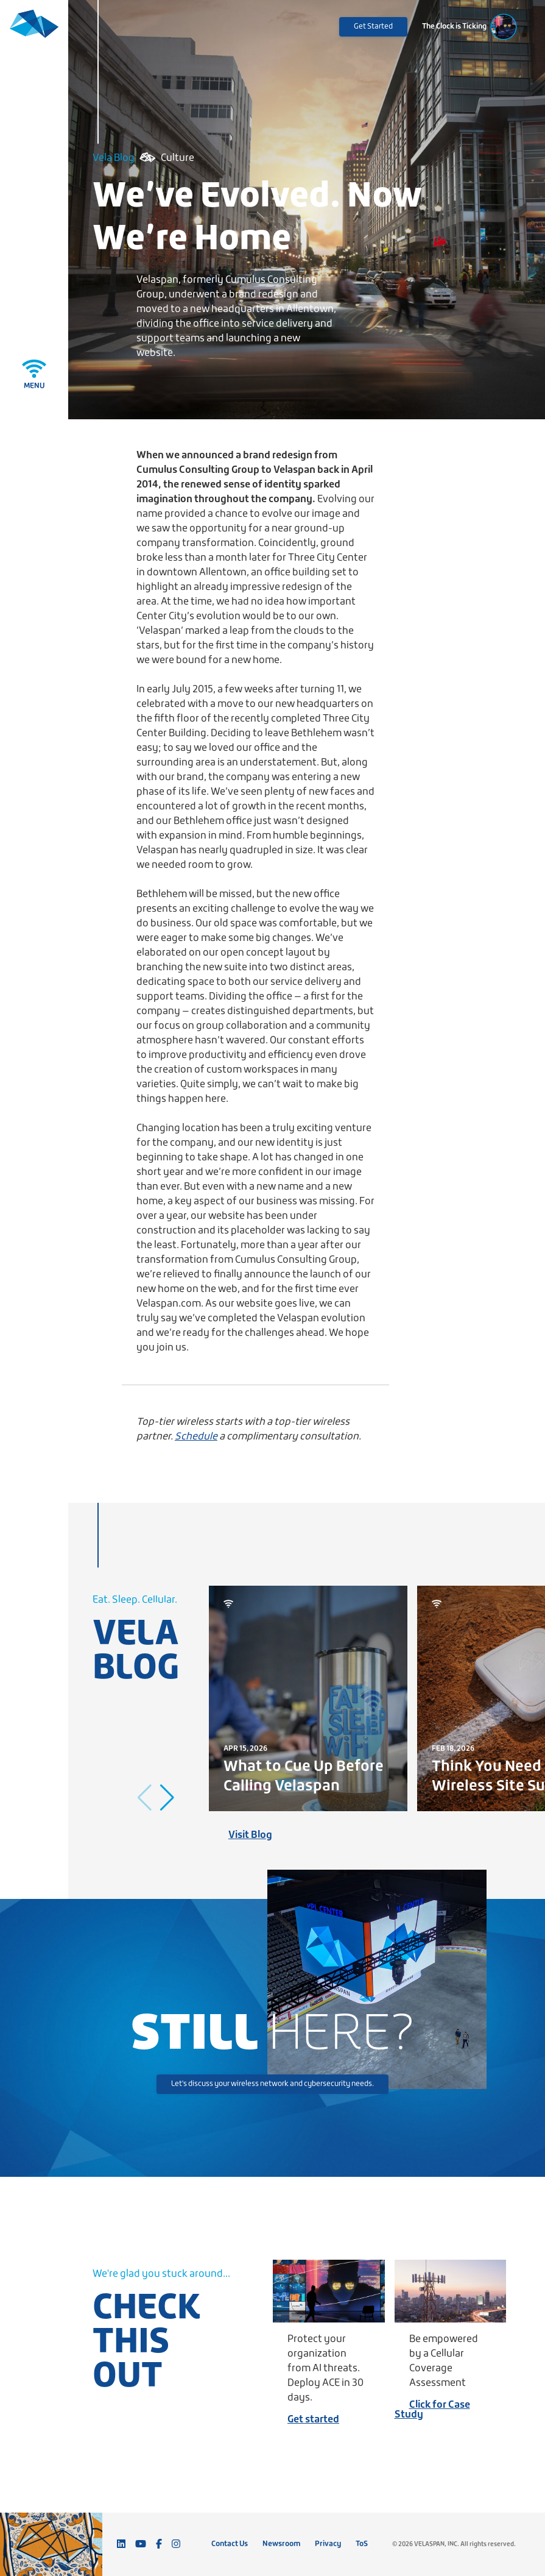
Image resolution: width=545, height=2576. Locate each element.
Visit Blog (250, 1835)
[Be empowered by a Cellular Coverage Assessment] (451, 2291)
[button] (167, 1797)
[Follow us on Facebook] (159, 2544)
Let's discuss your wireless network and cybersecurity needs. (272, 2084)
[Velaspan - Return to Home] (34, 31)
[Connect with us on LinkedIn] (121, 2544)
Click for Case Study (432, 2409)
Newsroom (281, 2544)
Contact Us (229, 2544)
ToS (362, 2544)
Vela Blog (114, 158)
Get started (313, 2419)
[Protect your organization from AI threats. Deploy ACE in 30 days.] (328, 2291)
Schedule (196, 1436)
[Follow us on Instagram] (176, 2544)
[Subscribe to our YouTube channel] (140, 2544)
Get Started (373, 26)
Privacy (328, 2544)
